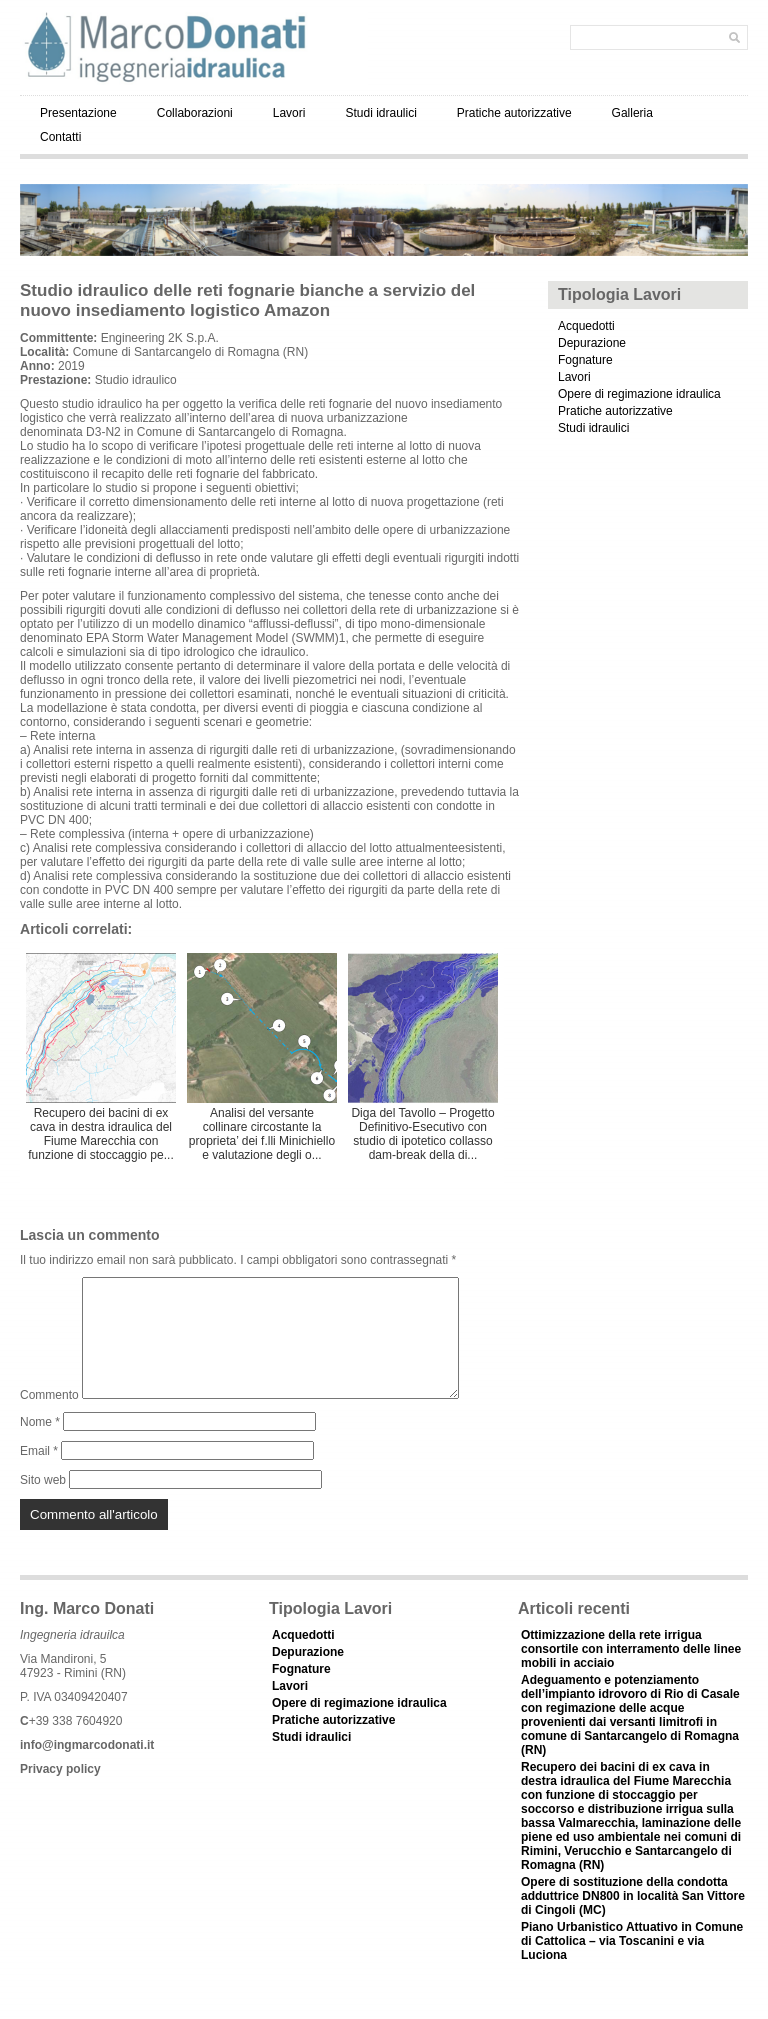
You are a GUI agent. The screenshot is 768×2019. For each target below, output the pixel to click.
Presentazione (78, 113)
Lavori (289, 113)
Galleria (632, 113)
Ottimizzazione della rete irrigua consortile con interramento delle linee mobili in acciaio (631, 1673)
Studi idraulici (380, 113)
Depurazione (592, 343)
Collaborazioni (195, 113)
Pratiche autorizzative (514, 113)
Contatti (60, 137)
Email (39, 1475)
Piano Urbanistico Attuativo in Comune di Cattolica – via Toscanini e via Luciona (632, 1965)
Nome (40, 1446)
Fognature (585, 360)
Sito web (43, 1504)
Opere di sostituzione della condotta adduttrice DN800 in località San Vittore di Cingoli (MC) (633, 1920)
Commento (49, 1419)
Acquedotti (586, 326)
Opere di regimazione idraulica (639, 394)
